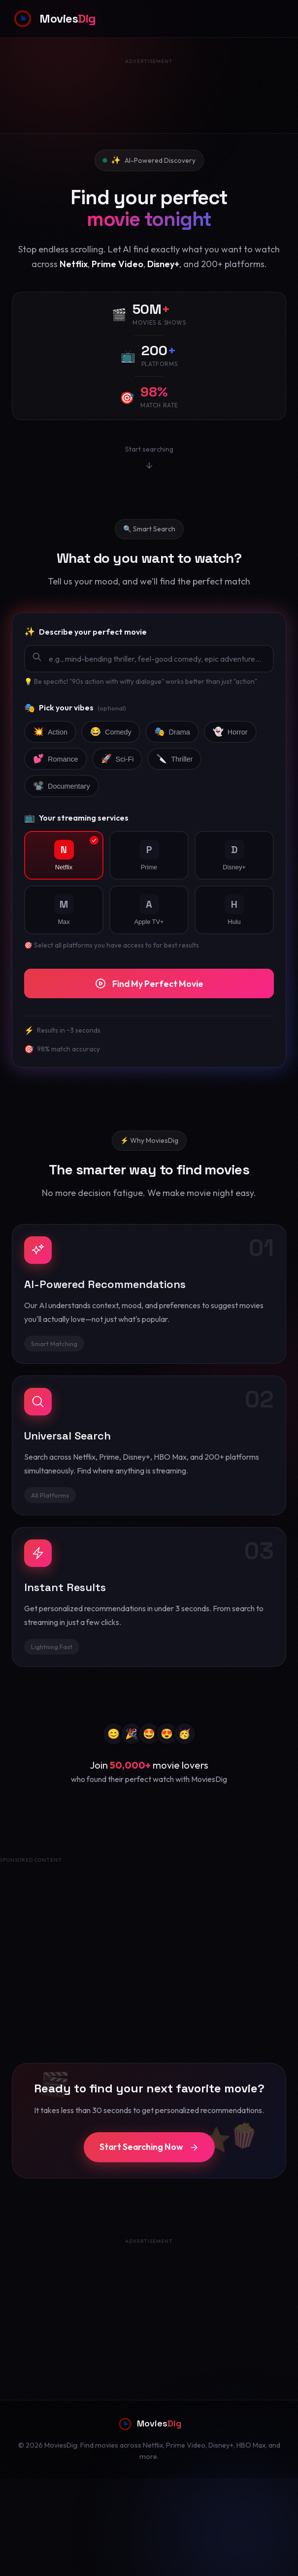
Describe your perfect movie (85, 632)
